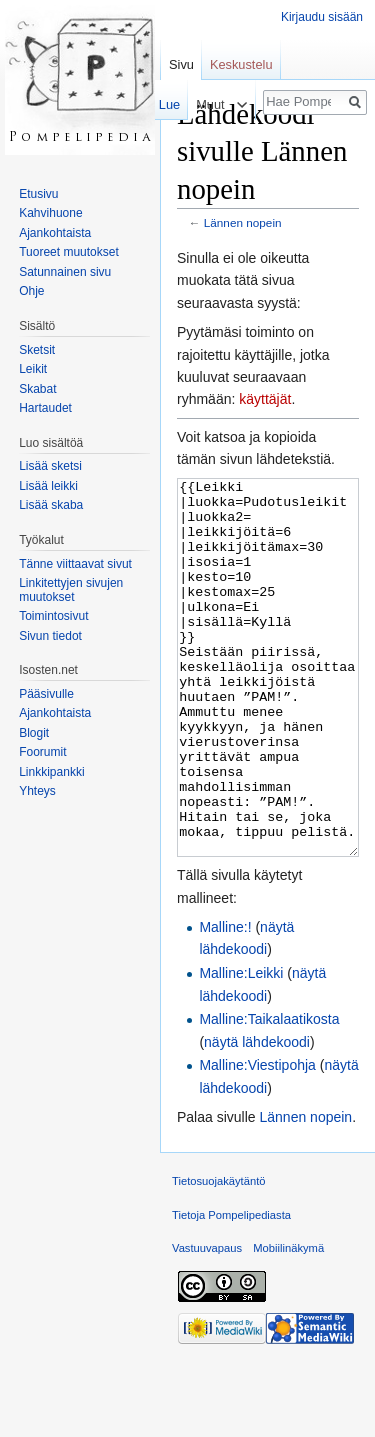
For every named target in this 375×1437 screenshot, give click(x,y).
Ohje (31, 291)
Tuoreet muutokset (69, 252)
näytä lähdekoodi (257, 1117)
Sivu (181, 64)
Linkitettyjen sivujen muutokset (71, 590)
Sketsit (37, 350)
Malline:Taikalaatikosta (269, 1094)
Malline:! (225, 1002)
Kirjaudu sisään (322, 17)
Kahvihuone (50, 213)
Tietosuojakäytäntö (219, 1256)
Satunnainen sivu (65, 272)
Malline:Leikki (241, 1048)
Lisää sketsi (50, 466)
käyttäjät (265, 399)
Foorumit (42, 752)
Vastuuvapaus (207, 1323)
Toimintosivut (53, 616)
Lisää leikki (48, 486)
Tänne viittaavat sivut (75, 564)
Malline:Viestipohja (257, 1140)
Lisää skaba (51, 505)
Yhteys (37, 791)
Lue (164, 104)
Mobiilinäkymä (288, 1323)
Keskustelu (241, 64)
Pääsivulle (46, 694)
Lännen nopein (243, 222)
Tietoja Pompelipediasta (231, 1290)
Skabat (37, 389)
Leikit (33, 369)
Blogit (34, 733)
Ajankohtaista (55, 233)
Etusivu (38, 194)
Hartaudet (45, 408)
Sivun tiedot (50, 636)
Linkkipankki (51, 772)
